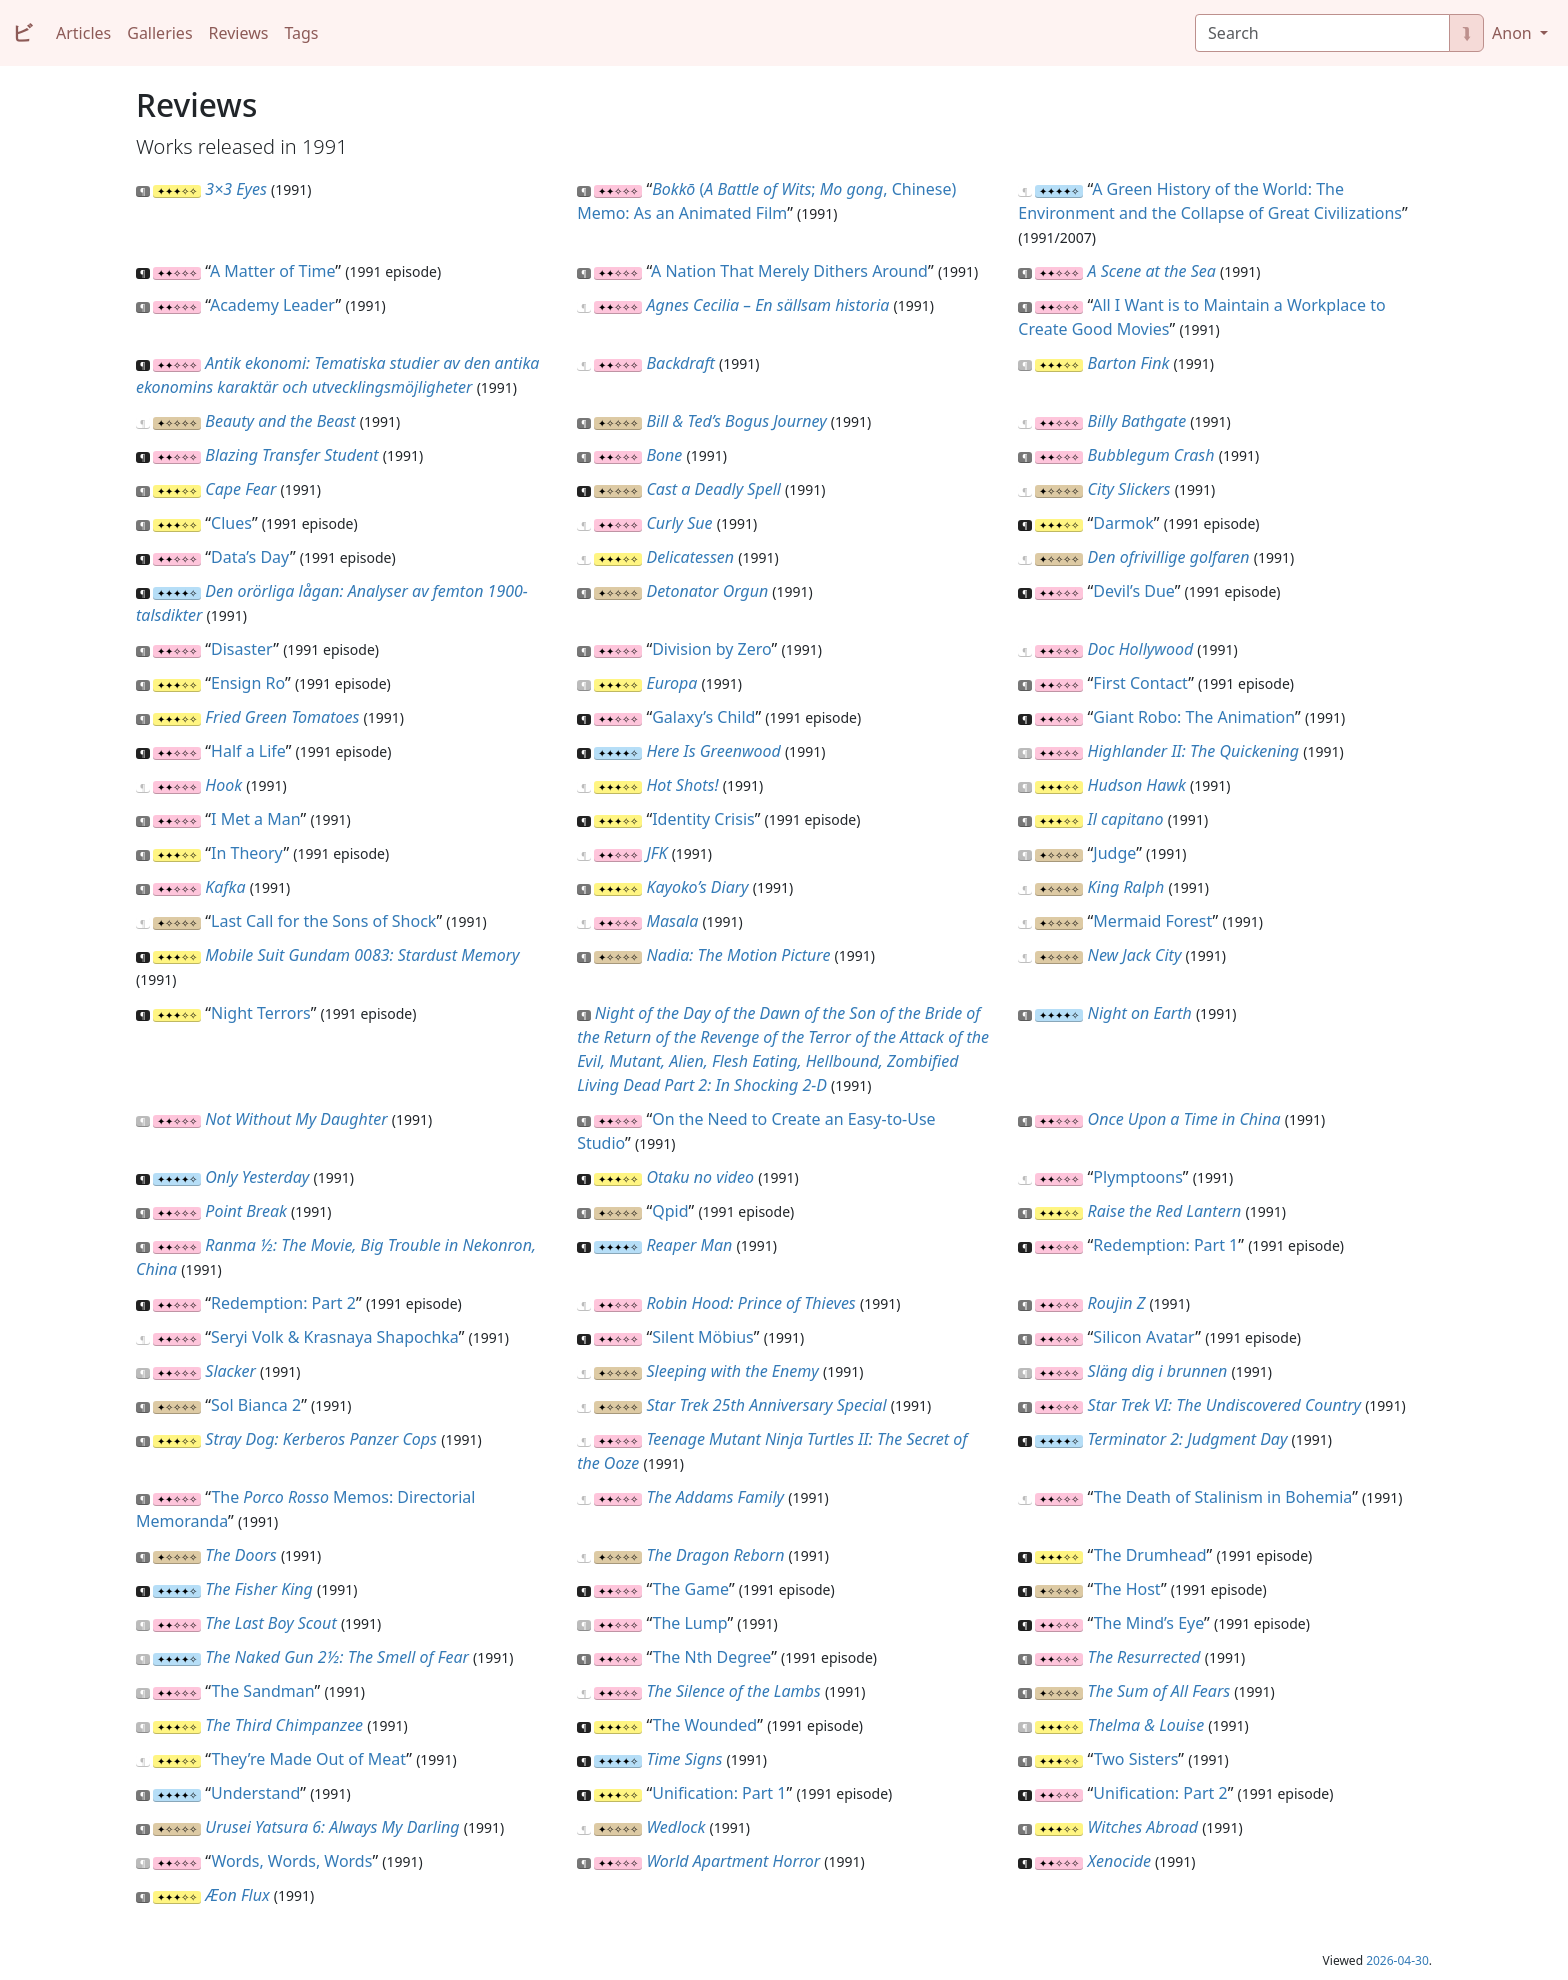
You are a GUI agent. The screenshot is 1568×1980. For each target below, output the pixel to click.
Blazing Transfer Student (291, 455)
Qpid (670, 1211)
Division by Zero (711, 649)
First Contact (1140, 683)
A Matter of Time (272, 271)
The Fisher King (259, 1589)
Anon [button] (1514, 33)
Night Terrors (261, 1013)
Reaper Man (689, 1245)
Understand (255, 1793)
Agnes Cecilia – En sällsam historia (767, 305)
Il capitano (1126, 819)
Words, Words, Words (291, 1861)
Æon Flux (237, 1895)
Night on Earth (1140, 1013)
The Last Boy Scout (270, 1623)
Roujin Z (1117, 1303)
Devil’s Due (1133, 591)
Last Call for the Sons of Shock (323, 921)
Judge (1114, 853)
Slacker (230, 1371)
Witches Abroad (1143, 1827)
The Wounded (705, 1725)
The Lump (690, 1623)
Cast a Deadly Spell (713, 489)
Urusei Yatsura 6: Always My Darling (332, 1827)
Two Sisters (1136, 1759)
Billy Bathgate (1137, 421)
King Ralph (1126, 887)
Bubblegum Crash (1151, 455)
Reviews (239, 33)
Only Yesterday (257, 1177)
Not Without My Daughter (296, 1119)
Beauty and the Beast (280, 421)
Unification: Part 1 (719, 1793)
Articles (83, 33)
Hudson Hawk (1137, 785)
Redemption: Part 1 (1165, 1245)
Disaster (242, 649)
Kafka (225, 887)
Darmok (1123, 523)
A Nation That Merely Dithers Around (789, 271)
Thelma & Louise (1146, 1725)
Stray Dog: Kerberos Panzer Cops (321, 1439)
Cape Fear (240, 489)
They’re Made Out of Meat (308, 1759)
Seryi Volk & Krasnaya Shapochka (335, 1337)
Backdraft (680, 363)
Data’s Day (250, 557)
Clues (231, 523)
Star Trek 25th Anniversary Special (766, 1405)
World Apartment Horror (733, 1861)
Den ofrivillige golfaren (1169, 557)
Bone (664, 455)
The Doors (240, 1555)
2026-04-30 (1397, 1960)
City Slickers (1129, 489)
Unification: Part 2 (1160, 1793)
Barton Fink (1129, 363)
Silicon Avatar (1144, 1337)
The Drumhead (1150, 1555)
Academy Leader (273, 305)
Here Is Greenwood (713, 751)
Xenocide (1119, 1861)
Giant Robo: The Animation (1194, 717)
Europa (671, 683)
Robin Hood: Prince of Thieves (750, 1303)
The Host (1127, 1589)
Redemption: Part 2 (283, 1303)
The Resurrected (1144, 1657)
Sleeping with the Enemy (732, 1371)
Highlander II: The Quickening (1194, 751)
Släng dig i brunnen (1158, 1371)
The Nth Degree (712, 1657)
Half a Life (248, 751)
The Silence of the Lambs (733, 1691)
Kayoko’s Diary (697, 887)
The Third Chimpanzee (284, 1725)
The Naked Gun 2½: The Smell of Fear (337, 1657)
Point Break (246, 1211)
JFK (656, 853)
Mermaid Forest (1152, 921)
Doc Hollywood (1141, 649)
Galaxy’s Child (703, 717)
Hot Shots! (682, 785)
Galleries (159, 33)
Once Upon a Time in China (1184, 1119)
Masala (672, 921)
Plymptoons (1137, 1177)
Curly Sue (679, 523)
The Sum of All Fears (1159, 1691)
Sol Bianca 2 (256, 1405)
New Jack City (1135, 955)
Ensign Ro (248, 683)
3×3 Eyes (236, 189)
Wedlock (675, 1827)
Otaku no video (700, 1177)
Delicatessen (690, 557)
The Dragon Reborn (715, 1555)
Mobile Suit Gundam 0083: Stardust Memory (362, 955)
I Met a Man (255, 819)
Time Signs (684, 1759)
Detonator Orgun (707, 591)
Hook (223, 785)
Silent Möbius (703, 1337)
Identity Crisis (703, 819)
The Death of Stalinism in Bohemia (1223, 1497)
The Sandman (262, 1691)
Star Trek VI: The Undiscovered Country (1224, 1405)
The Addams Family (715, 1497)
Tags (301, 33)
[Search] (1322, 33)
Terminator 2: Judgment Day (1188, 1439)
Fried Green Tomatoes (282, 717)
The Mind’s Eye (1149, 1623)
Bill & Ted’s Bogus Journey (736, 421)
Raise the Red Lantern (1165, 1211)
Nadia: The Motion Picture (738, 955)
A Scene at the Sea (1152, 271)
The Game (691, 1589)
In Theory (247, 853)
